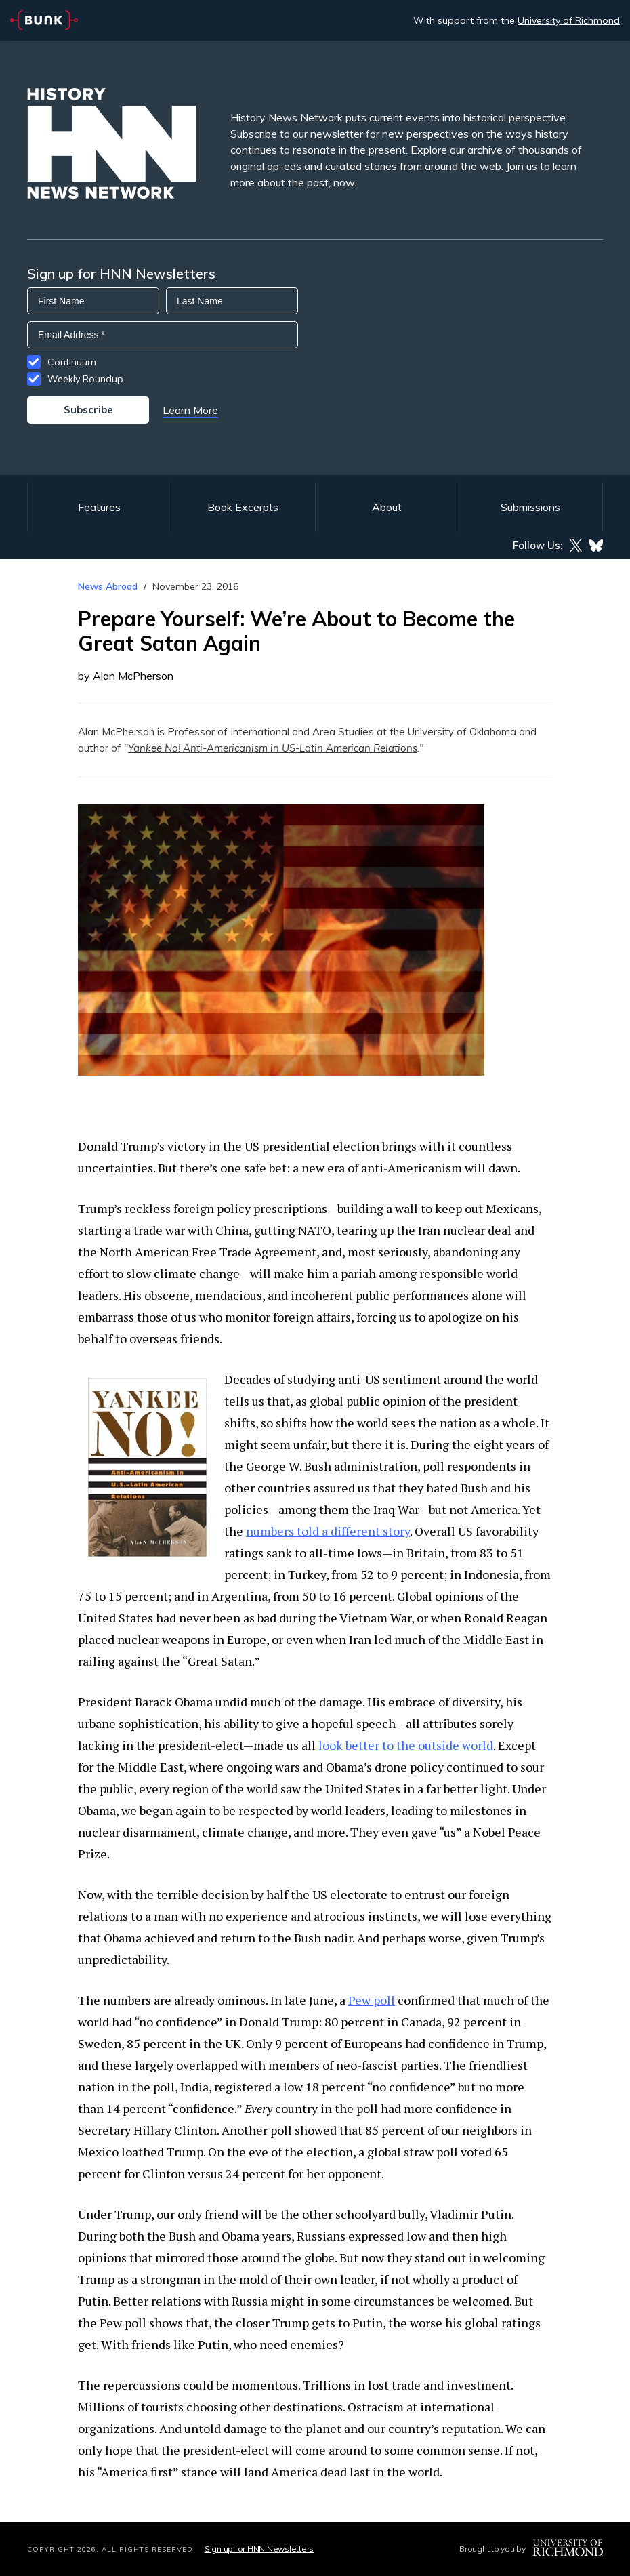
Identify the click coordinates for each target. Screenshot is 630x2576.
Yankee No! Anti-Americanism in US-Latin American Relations (272, 747)
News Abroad (108, 586)
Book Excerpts (242, 507)
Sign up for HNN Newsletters (259, 2548)
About (387, 507)
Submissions (530, 507)
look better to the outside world (405, 1745)
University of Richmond (569, 20)
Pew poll (371, 2000)
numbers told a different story (328, 1531)
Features (99, 507)
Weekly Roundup (85, 379)
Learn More (190, 410)
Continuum (71, 362)
